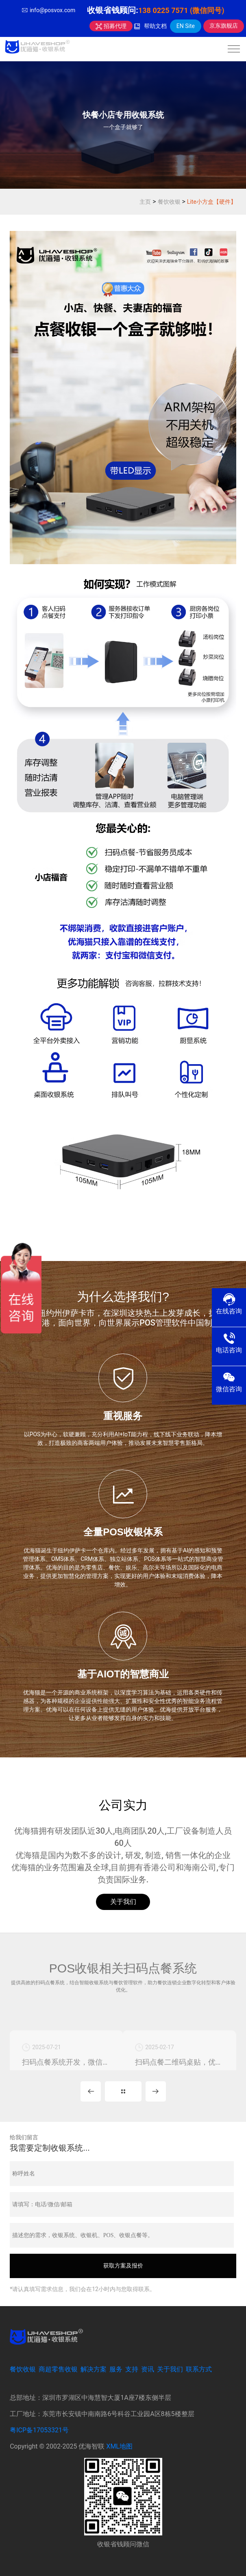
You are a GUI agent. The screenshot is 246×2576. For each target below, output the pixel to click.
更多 (123, 2091)
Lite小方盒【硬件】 (211, 201)
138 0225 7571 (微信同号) (181, 10)
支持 (131, 2369)
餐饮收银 (169, 201)
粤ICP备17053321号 (39, 2430)
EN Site (185, 26)
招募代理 (111, 26)
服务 (115, 2369)
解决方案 (94, 2369)
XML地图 (119, 2446)
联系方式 (199, 2369)
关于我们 (123, 1902)
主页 (145, 201)
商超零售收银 (58, 2369)
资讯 (147, 2369)
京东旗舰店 (223, 25)
